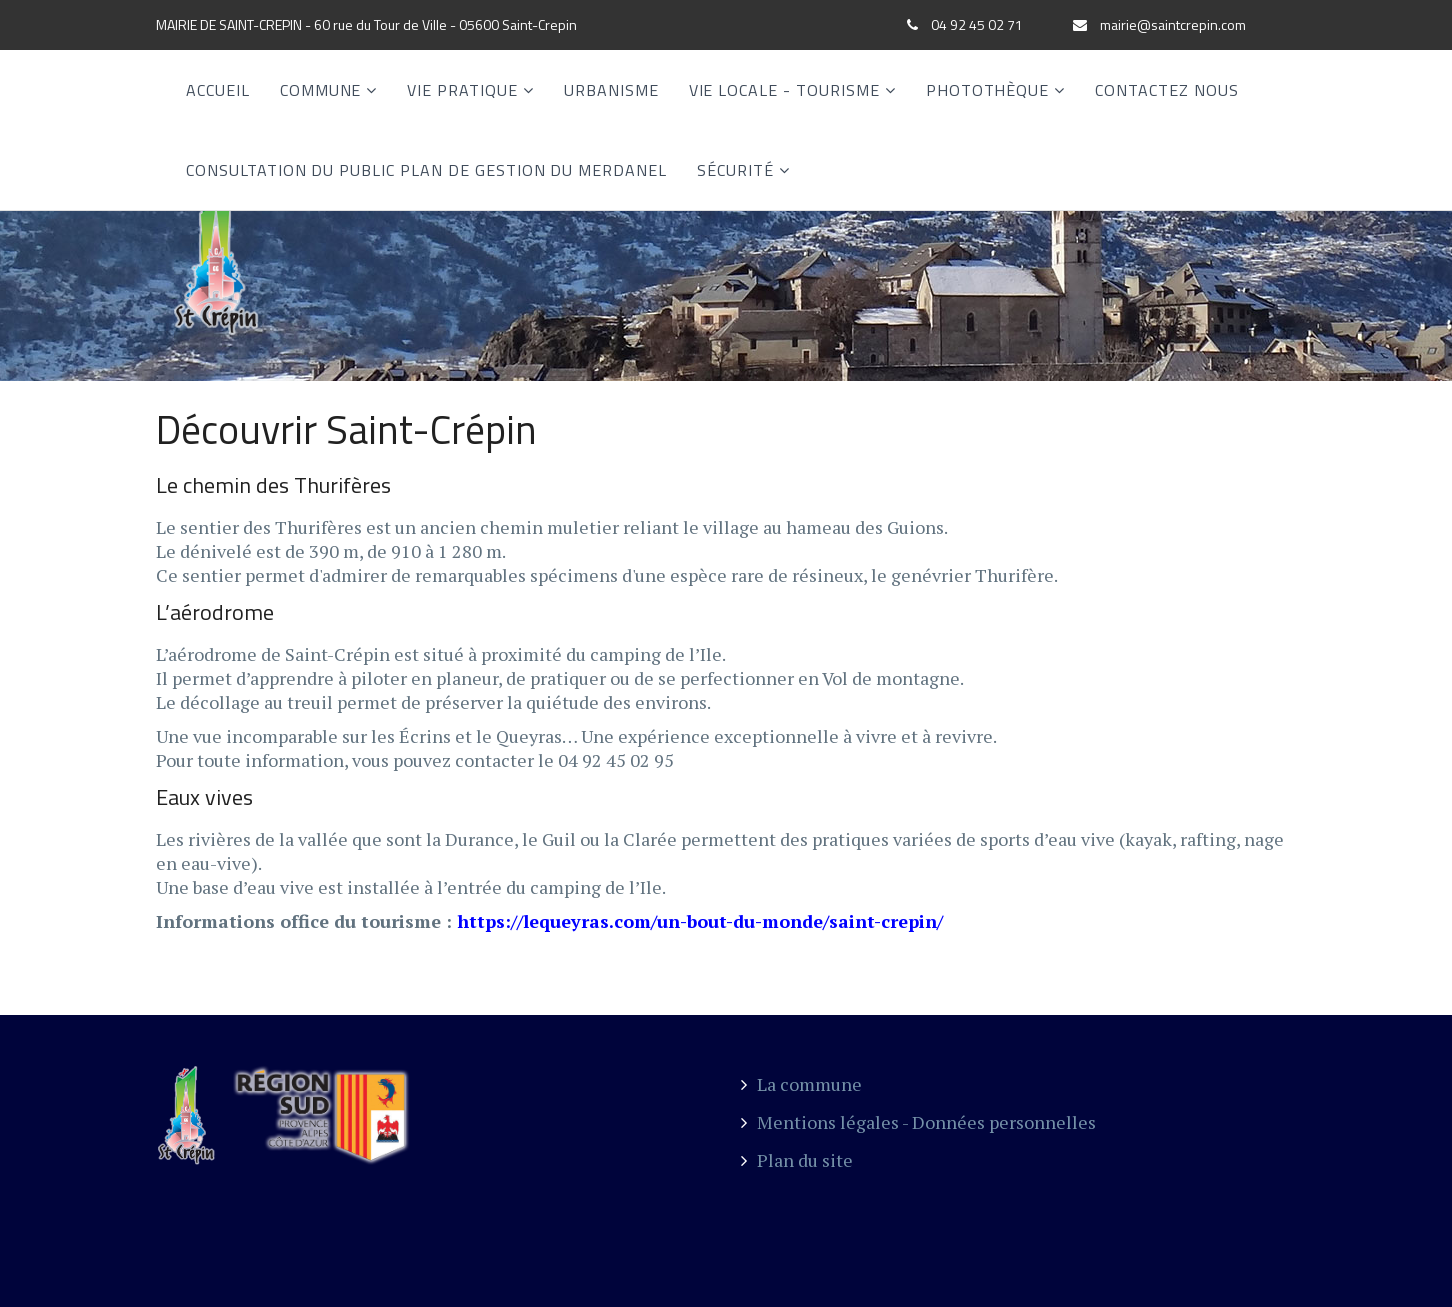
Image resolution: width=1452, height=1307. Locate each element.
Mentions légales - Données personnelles (918, 1122)
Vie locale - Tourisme (784, 90)
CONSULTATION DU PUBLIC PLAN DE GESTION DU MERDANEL (426, 170)
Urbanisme (611, 90)
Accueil (218, 90)
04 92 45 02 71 (977, 24)
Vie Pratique (462, 90)
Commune (321, 90)
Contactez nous (1166, 90)
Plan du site (797, 1160)
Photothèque (988, 90)
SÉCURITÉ (735, 170)
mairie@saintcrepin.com (1173, 24)
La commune (801, 1084)
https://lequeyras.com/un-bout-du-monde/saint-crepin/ (700, 921)
